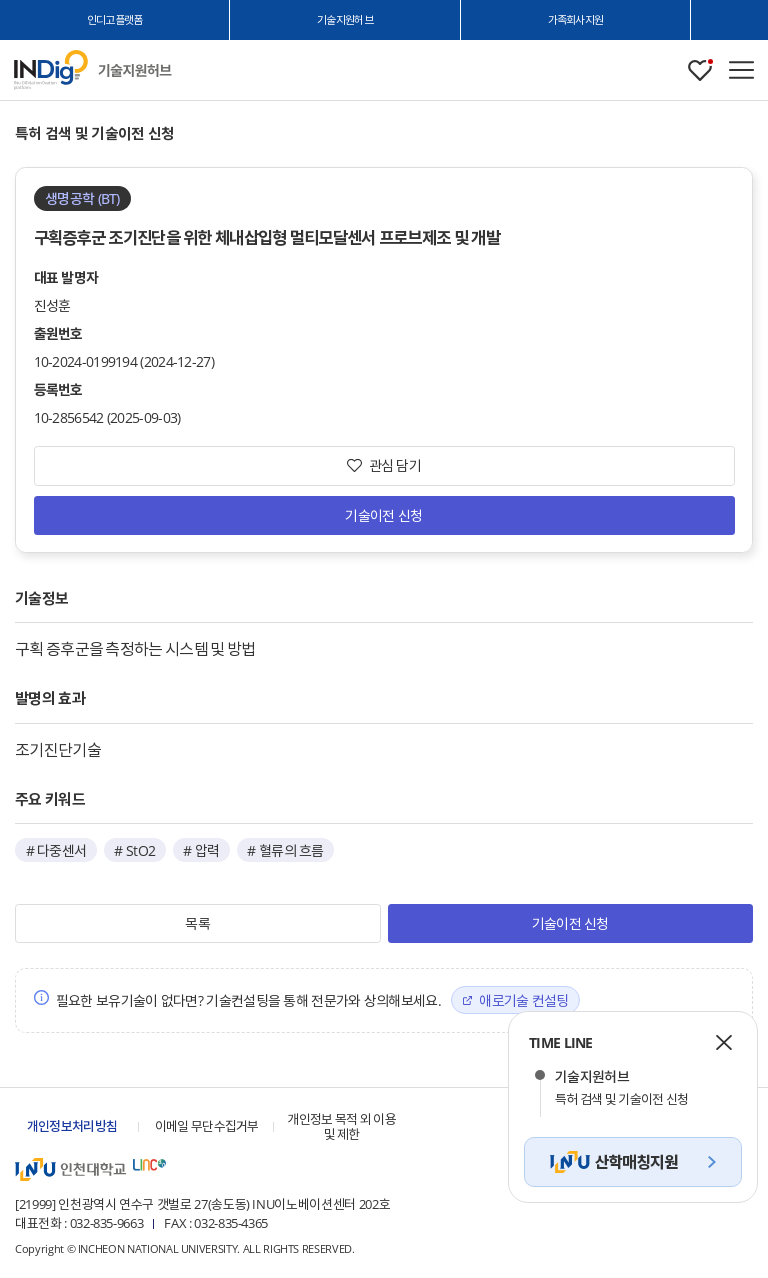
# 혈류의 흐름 (285, 850)
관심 (699, 70)
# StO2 (134, 850)
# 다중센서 (56, 850)
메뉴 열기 (741, 70)
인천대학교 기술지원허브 (135, 70)
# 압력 (201, 850)
